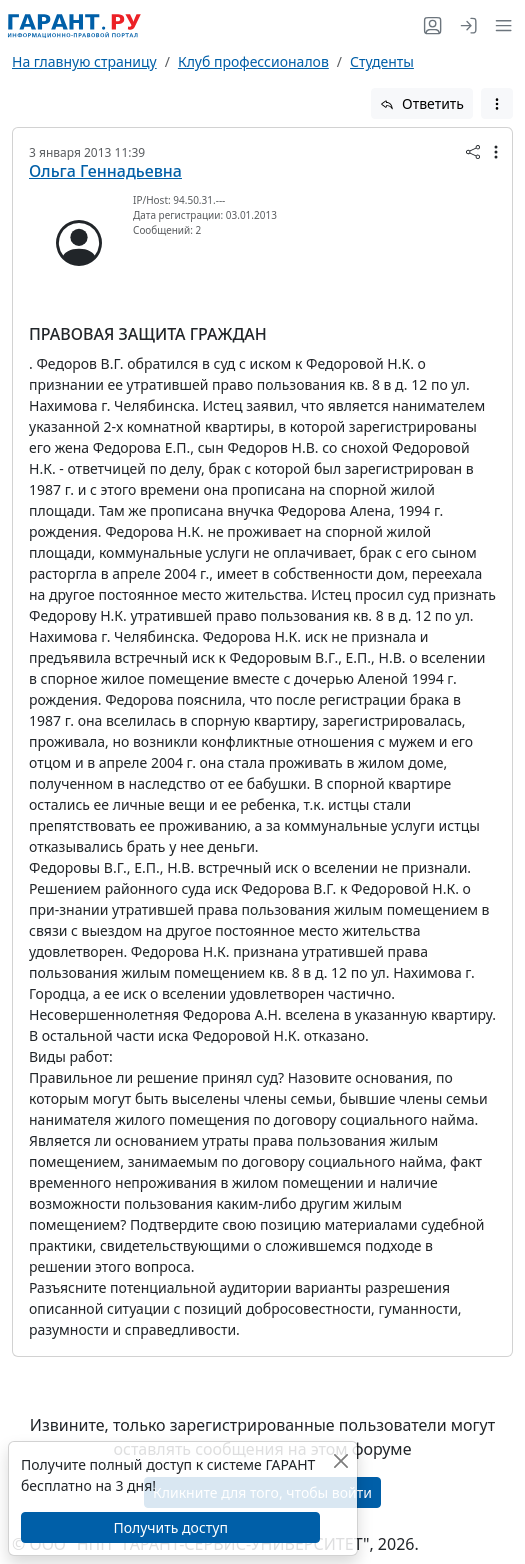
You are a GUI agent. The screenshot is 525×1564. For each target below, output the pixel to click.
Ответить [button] (422, 103)
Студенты (382, 61)
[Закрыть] (340, 1460)
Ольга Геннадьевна (105, 171)
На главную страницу (84, 61)
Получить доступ (170, 1527)
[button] (499, 25)
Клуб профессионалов (253, 61)
